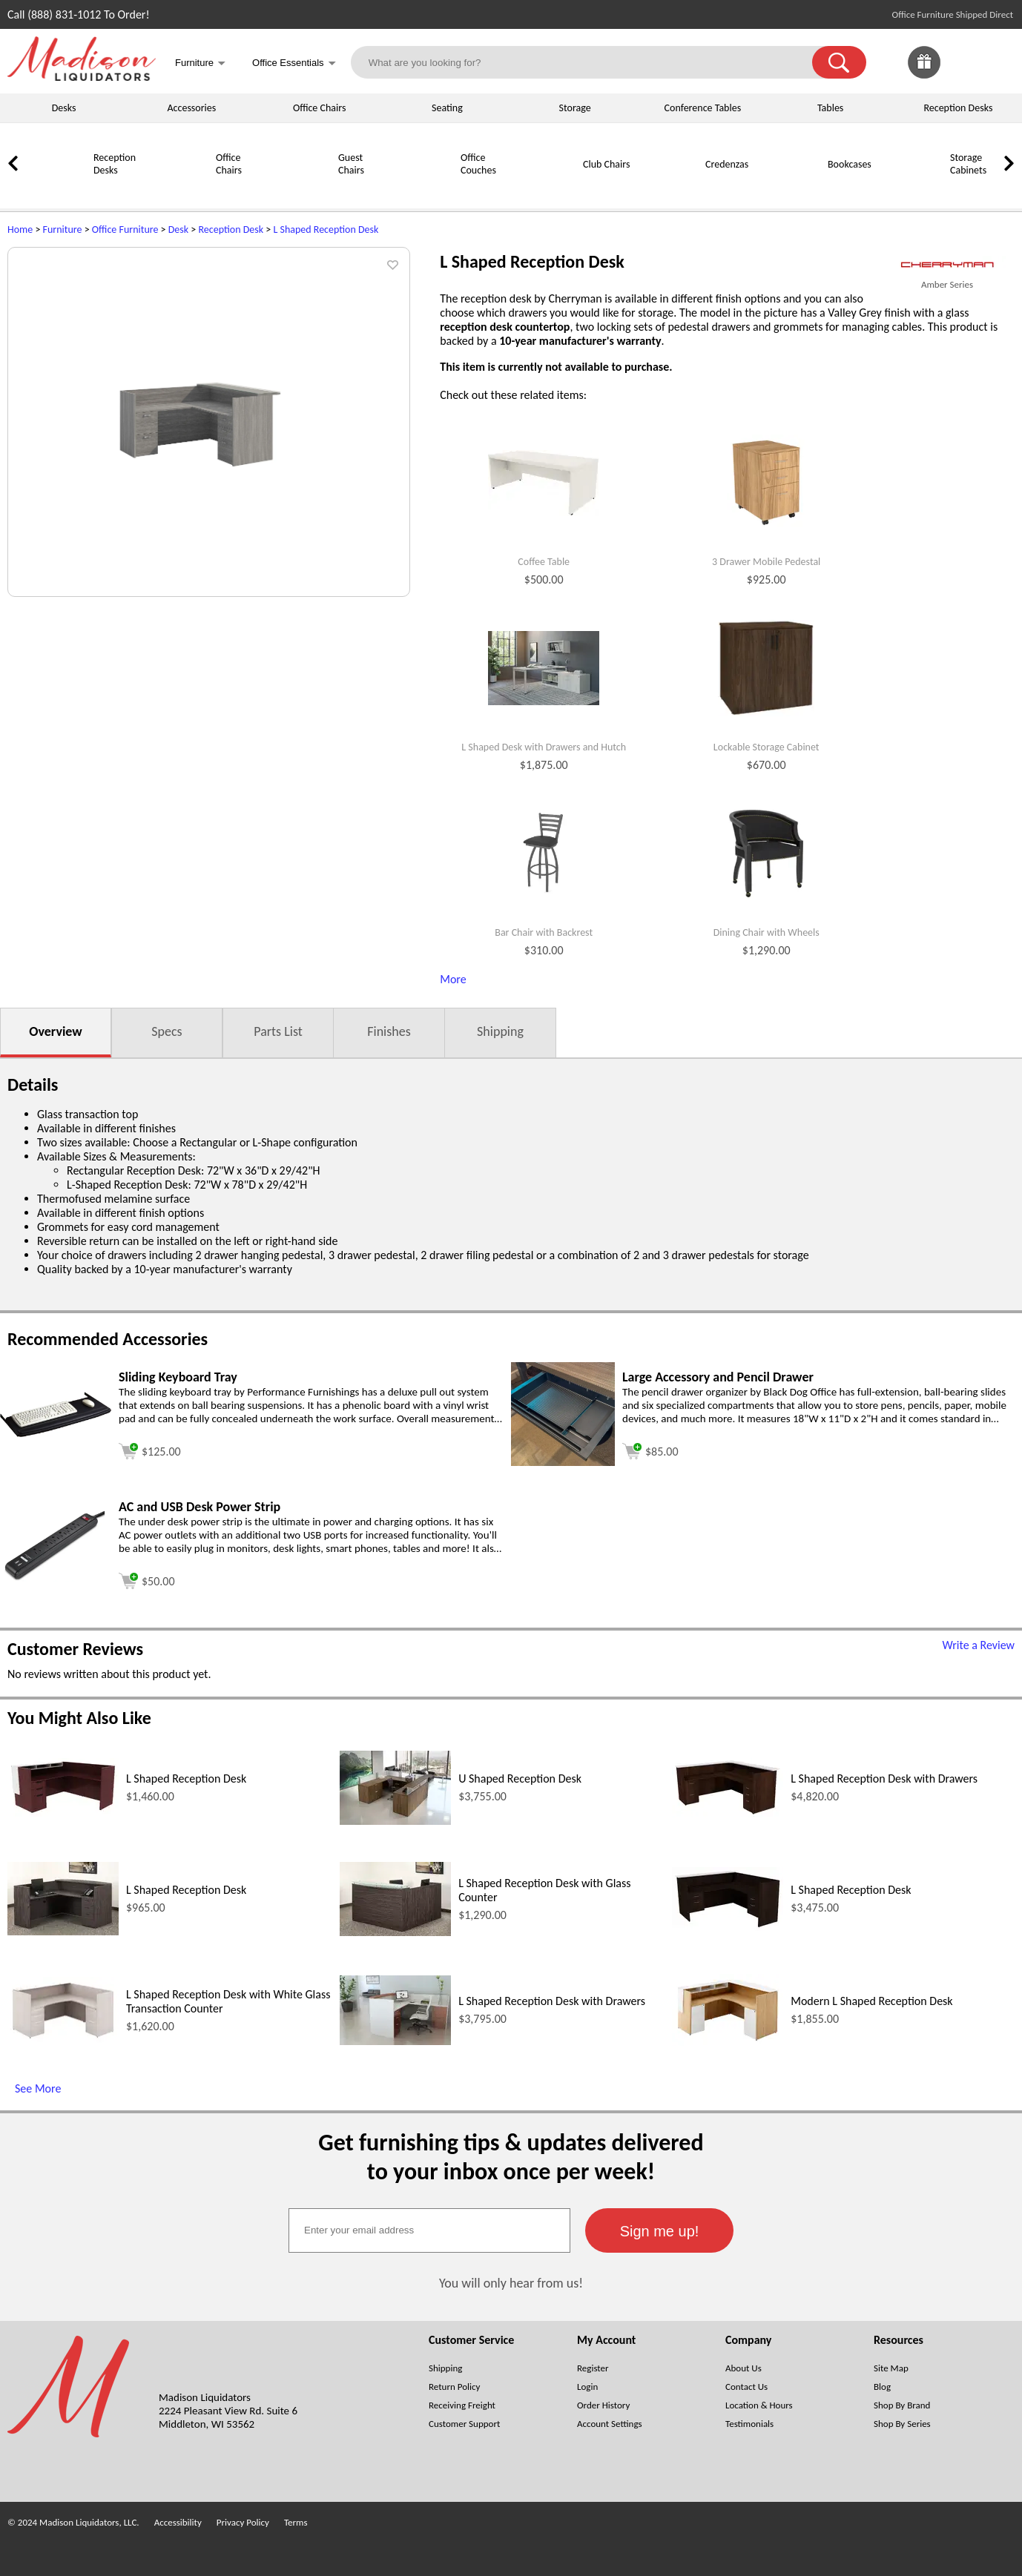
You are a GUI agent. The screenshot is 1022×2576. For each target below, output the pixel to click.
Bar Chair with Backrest (544, 933)
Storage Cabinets (968, 163)
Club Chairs (606, 164)
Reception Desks (957, 108)
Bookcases (849, 164)
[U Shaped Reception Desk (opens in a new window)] (395, 1821)
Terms (296, 2522)
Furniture (62, 229)
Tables (830, 108)
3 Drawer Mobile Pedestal (766, 562)
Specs (166, 1031)
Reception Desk (230, 229)
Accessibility (178, 2522)
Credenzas (726, 164)
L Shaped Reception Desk (325, 229)
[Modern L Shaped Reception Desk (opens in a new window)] (727, 2042)
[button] (839, 62)
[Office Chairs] (178, 190)
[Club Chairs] (545, 190)
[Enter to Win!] (924, 74)
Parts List (278, 1031)
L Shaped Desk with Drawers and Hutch (543, 747)
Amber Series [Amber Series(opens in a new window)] (947, 284)
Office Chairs (319, 108)
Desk (178, 229)
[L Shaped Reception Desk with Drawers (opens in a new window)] (727, 1813)
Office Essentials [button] (294, 64)
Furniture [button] (200, 64)
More (453, 979)
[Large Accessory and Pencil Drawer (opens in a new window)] (563, 1462)
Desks (64, 108)
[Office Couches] (422, 190)
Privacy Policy (243, 2522)
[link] (998, 62)
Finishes (388, 1031)
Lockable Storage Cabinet (766, 747)
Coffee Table (544, 562)
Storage (575, 108)
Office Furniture (125, 229)
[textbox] (429, 2230)
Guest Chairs (351, 163)
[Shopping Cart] (998, 62)
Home (20, 229)
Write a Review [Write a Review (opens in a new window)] (978, 1645)
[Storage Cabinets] (912, 190)
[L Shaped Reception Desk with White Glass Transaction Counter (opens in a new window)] (63, 2039)
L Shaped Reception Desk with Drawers (884, 1778)
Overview (55, 1031)
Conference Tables (703, 108)
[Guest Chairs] (300, 190)
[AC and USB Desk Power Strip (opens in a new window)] (55, 1578)
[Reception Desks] (55, 190)
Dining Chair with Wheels (766, 933)
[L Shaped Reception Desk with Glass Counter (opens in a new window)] (395, 1932)
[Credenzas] (667, 190)
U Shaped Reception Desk (519, 1778)
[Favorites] (961, 74)
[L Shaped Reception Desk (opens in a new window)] (63, 1813)
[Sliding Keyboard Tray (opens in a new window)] (55, 1433)
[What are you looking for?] (591, 62)
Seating (447, 108)
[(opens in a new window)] (947, 265)
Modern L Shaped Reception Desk (871, 2001)
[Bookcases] (790, 190)
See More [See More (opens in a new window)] (38, 2088)
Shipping (500, 1031)
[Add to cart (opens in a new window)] (150, 1449)
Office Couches (478, 163)
